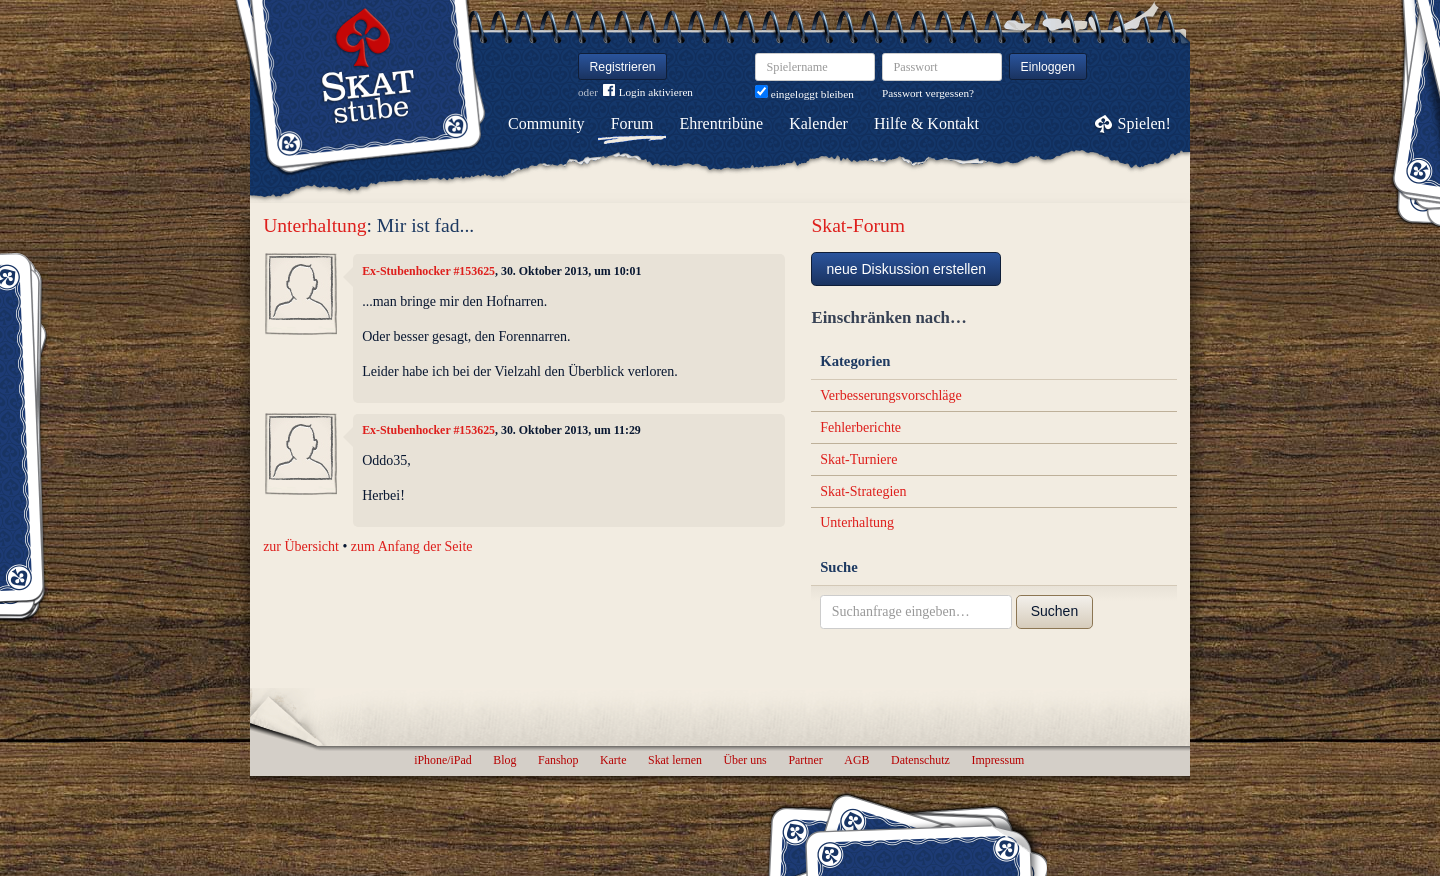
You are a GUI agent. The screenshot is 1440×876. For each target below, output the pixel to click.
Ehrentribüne (722, 123)
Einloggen (1048, 67)
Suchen (1054, 611)
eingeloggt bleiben (804, 94)
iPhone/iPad (442, 760)
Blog (504, 760)
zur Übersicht (301, 546)
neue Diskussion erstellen (906, 269)
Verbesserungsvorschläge (891, 395)
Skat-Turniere (858, 459)
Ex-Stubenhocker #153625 (428, 271)
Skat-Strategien (863, 491)
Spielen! (1144, 123)
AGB (856, 760)
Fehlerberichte (860, 427)
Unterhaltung (314, 225)
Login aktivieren (648, 92)
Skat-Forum (858, 225)
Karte (613, 760)
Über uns (744, 760)
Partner (805, 760)
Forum (632, 123)
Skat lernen (675, 760)
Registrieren (623, 67)
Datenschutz (920, 760)
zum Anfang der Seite (412, 546)
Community (546, 123)
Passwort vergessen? (928, 93)
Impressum (997, 760)
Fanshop (558, 760)
